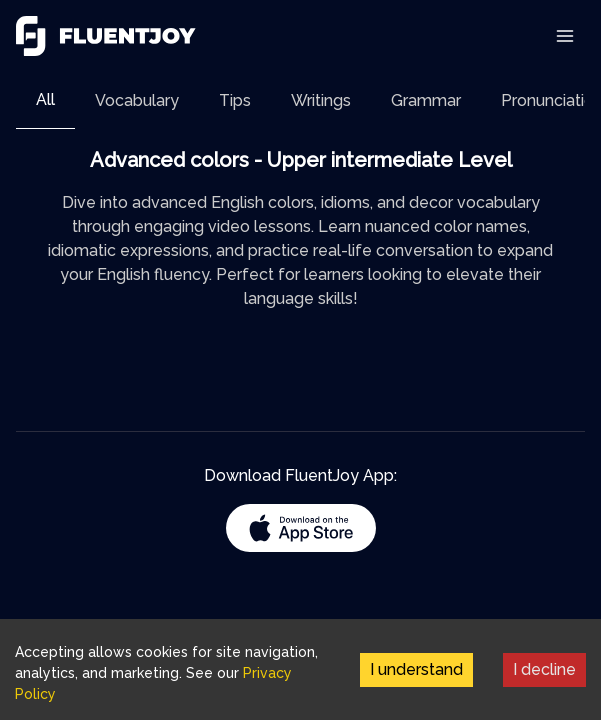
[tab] (45, 100)
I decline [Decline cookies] (544, 669)
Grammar (426, 100)
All (45, 99)
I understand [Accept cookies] (416, 669)
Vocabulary (137, 100)
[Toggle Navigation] (565, 36)
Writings (321, 100)
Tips (235, 100)
